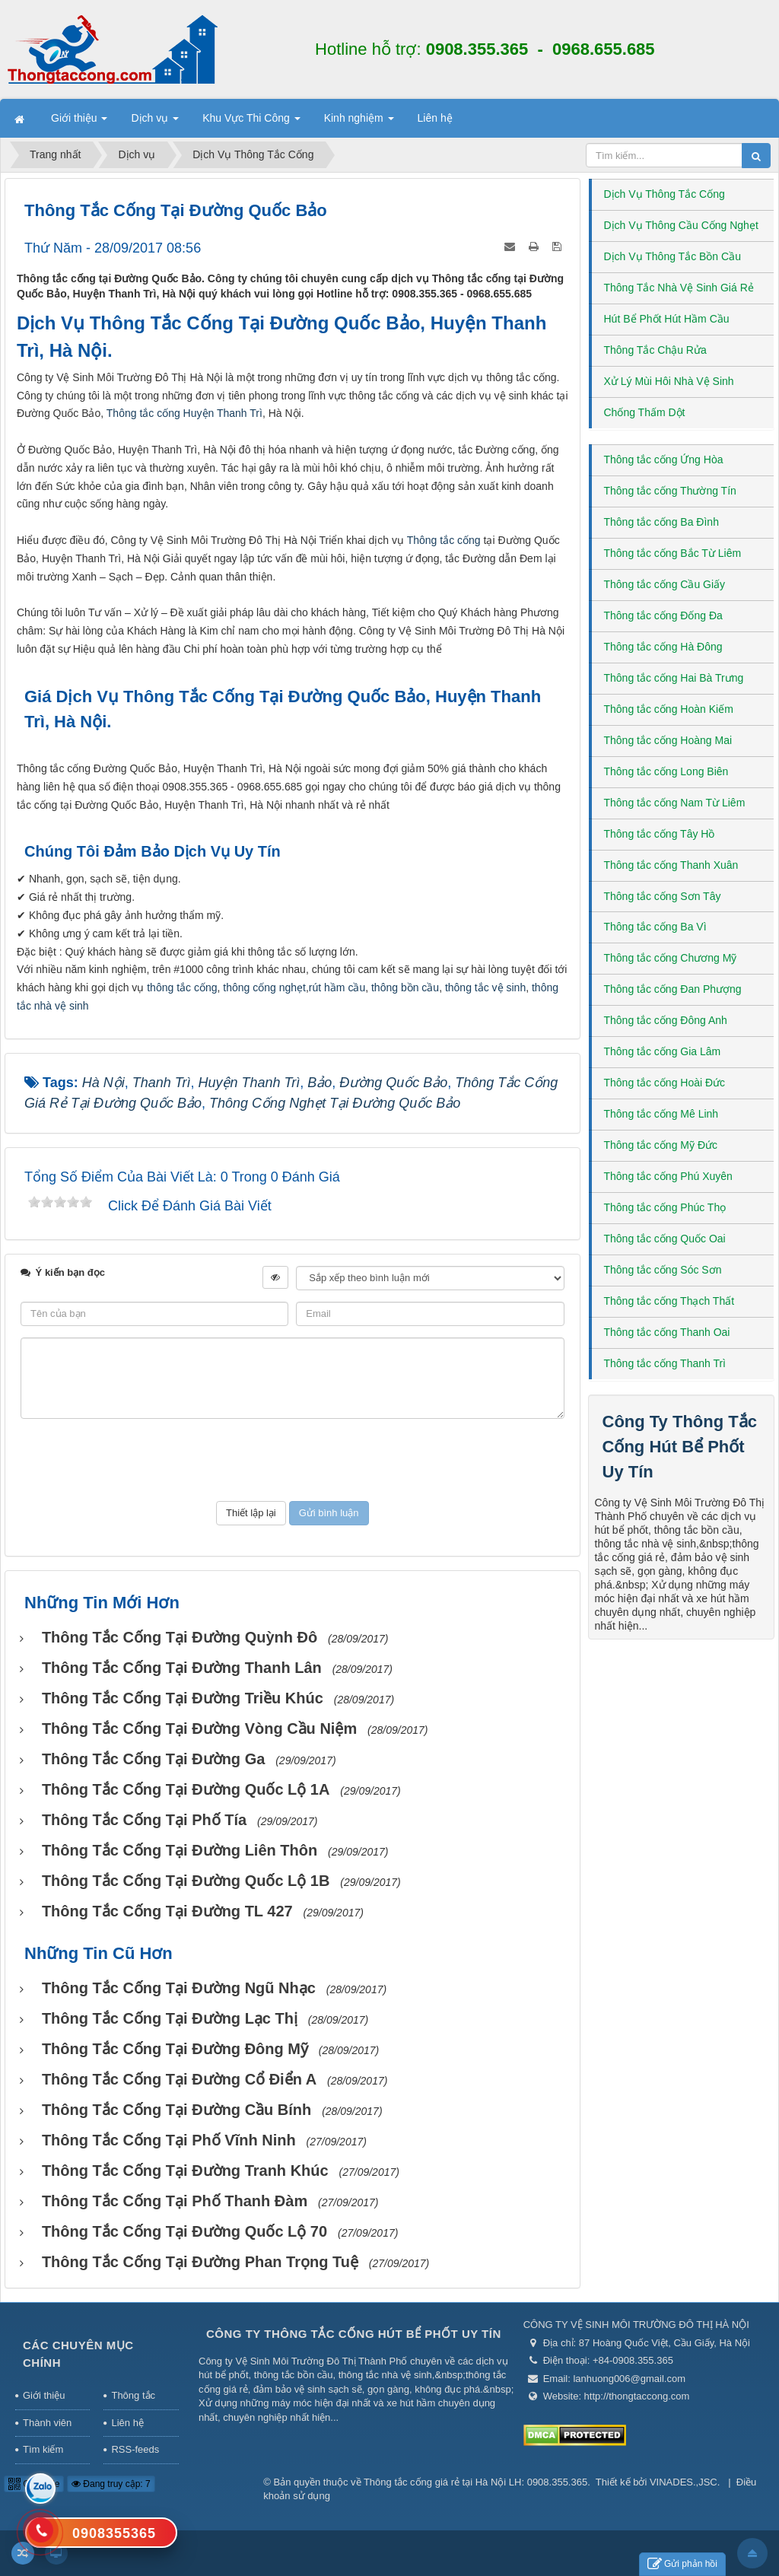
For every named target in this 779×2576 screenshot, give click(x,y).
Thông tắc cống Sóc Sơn (663, 1270)
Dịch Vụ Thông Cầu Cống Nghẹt (681, 225)
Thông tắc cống (444, 540)
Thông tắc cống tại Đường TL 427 (167, 1911)
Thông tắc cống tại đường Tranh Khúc (185, 2170)
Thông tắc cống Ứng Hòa (663, 459)
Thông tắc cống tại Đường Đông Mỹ (175, 2048)
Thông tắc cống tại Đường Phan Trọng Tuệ (200, 2261)
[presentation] (292, 1460)
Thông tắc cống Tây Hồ (659, 834)
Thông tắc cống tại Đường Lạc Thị (169, 2018)
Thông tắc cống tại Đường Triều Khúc (182, 1698)
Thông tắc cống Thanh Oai (667, 1332)
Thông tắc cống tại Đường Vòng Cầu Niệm (199, 1728)
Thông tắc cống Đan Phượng (673, 989)
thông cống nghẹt (264, 987)
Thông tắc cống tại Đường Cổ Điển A (179, 2079)
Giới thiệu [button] (79, 122)
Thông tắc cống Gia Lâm (662, 1051)
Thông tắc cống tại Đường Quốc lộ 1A (186, 1789)
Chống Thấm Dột (644, 412)
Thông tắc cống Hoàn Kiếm (668, 709)
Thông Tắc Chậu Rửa (655, 350)
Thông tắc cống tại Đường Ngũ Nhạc (179, 1988)
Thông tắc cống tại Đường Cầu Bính (176, 2109)
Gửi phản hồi (682, 2564)
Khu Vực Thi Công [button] (251, 122)
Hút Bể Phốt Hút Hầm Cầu (667, 319)
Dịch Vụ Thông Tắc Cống (664, 194)
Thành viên (47, 2422)
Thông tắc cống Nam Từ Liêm (675, 803)
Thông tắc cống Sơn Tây (662, 896)
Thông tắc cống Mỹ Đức (661, 1145)
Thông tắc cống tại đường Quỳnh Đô (179, 1637)
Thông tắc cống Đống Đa (663, 615)
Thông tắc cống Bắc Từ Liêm (673, 553)
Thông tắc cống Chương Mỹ (670, 958)
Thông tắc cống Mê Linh (661, 1114)
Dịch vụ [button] (155, 122)
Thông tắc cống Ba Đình (661, 522)
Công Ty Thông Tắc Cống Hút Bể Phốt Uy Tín (680, 1446)
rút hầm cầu (337, 987)
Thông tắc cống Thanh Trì (665, 1363)
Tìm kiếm (43, 2449)
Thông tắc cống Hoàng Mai (668, 740)
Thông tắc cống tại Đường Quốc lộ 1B (186, 1880)
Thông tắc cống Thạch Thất (669, 1301)
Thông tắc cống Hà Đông (663, 647)
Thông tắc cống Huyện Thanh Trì (184, 413)
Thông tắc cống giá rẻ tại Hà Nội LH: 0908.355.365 (475, 2482)
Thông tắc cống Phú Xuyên (668, 1176)
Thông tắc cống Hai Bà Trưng (674, 678)
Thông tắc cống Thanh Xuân (671, 865)
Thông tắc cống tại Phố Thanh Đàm (174, 2201)
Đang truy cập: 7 (111, 2484)
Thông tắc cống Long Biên (666, 771)
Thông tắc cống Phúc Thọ (665, 1207)
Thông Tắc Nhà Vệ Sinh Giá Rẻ (679, 287)
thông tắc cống (182, 987)
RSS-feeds (135, 2449)
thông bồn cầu (405, 987)
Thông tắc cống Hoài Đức (665, 1083)
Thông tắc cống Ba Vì (655, 927)
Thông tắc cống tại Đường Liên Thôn (179, 1850)
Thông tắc (133, 2395)
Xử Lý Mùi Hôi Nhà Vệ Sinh (669, 381)
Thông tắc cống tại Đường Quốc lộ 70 (184, 2231)
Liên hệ (127, 2422)
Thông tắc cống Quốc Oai (665, 1238)
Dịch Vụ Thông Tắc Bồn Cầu (672, 256)
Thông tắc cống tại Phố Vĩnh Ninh (169, 2140)
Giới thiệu (44, 2395)
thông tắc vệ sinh (485, 987)
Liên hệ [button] (435, 118)
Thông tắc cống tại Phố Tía (144, 1819)
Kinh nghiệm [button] (359, 122)
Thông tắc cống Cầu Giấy (665, 584)
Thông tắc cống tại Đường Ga (153, 1759)
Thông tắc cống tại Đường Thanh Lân (182, 1667)
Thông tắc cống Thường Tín (670, 491)
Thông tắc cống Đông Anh (665, 1020)
